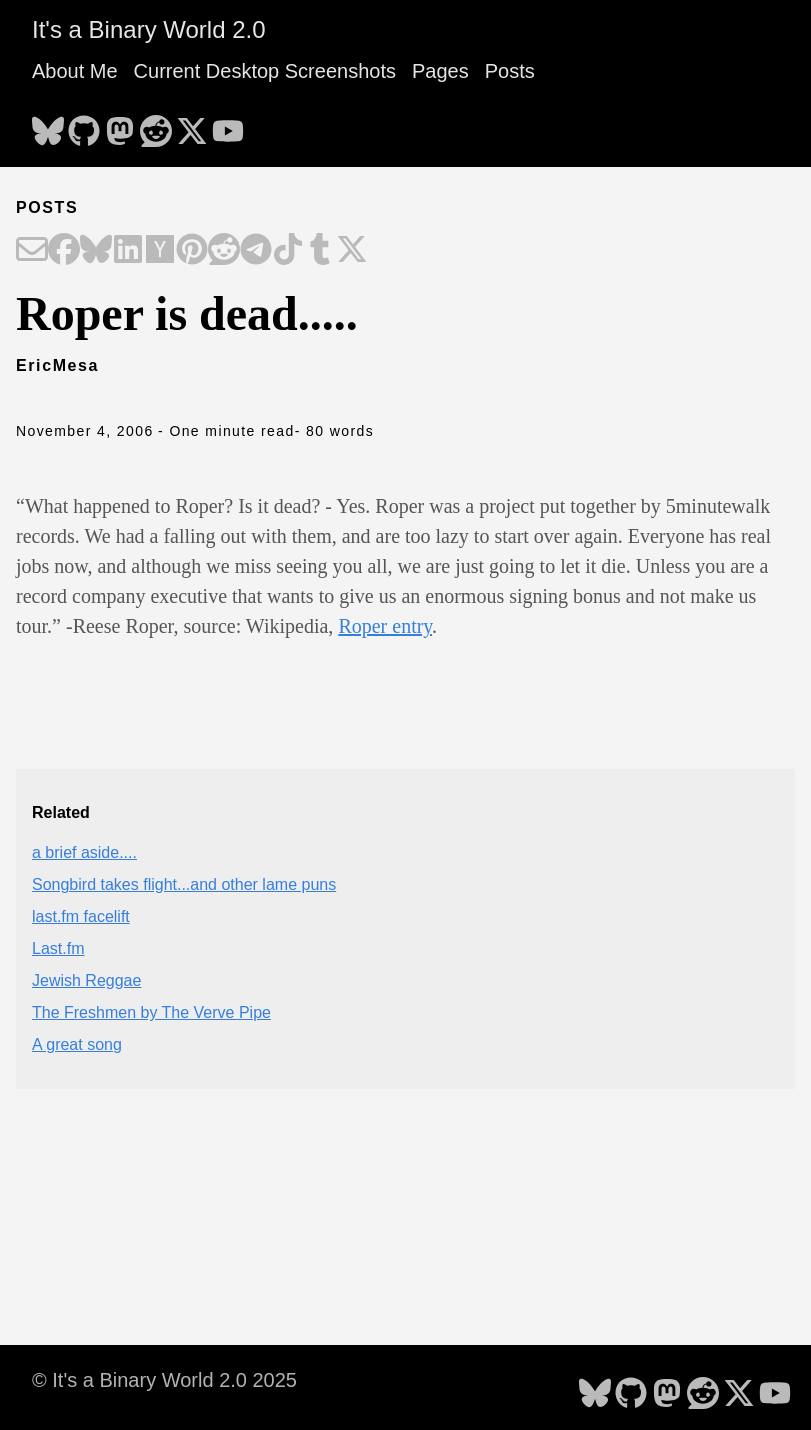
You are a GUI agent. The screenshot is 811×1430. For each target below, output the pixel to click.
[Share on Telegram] (256, 251)
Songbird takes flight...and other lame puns (184, 884)
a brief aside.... (84, 852)
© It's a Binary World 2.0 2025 (164, 1380)
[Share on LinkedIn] (128, 251)
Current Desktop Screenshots (265, 71)
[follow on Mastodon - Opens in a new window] (120, 125)
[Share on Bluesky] (96, 251)
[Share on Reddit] (224, 251)
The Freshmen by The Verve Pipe (151, 1012)
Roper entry (385, 626)
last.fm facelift (81, 916)
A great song (77, 1044)
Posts (510, 71)
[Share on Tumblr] (320, 251)
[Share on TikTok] (288, 251)
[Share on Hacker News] (160, 251)
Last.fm (58, 948)
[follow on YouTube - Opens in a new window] (228, 125)
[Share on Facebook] (64, 251)
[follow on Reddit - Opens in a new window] (156, 125)
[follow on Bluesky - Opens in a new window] (48, 125)
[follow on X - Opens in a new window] (192, 125)
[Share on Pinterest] (192, 251)
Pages (440, 71)
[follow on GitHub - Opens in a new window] (84, 125)
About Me (75, 71)
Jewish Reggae (86, 980)
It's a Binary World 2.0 (149, 29)
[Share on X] (352, 251)
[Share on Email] (32, 251)
